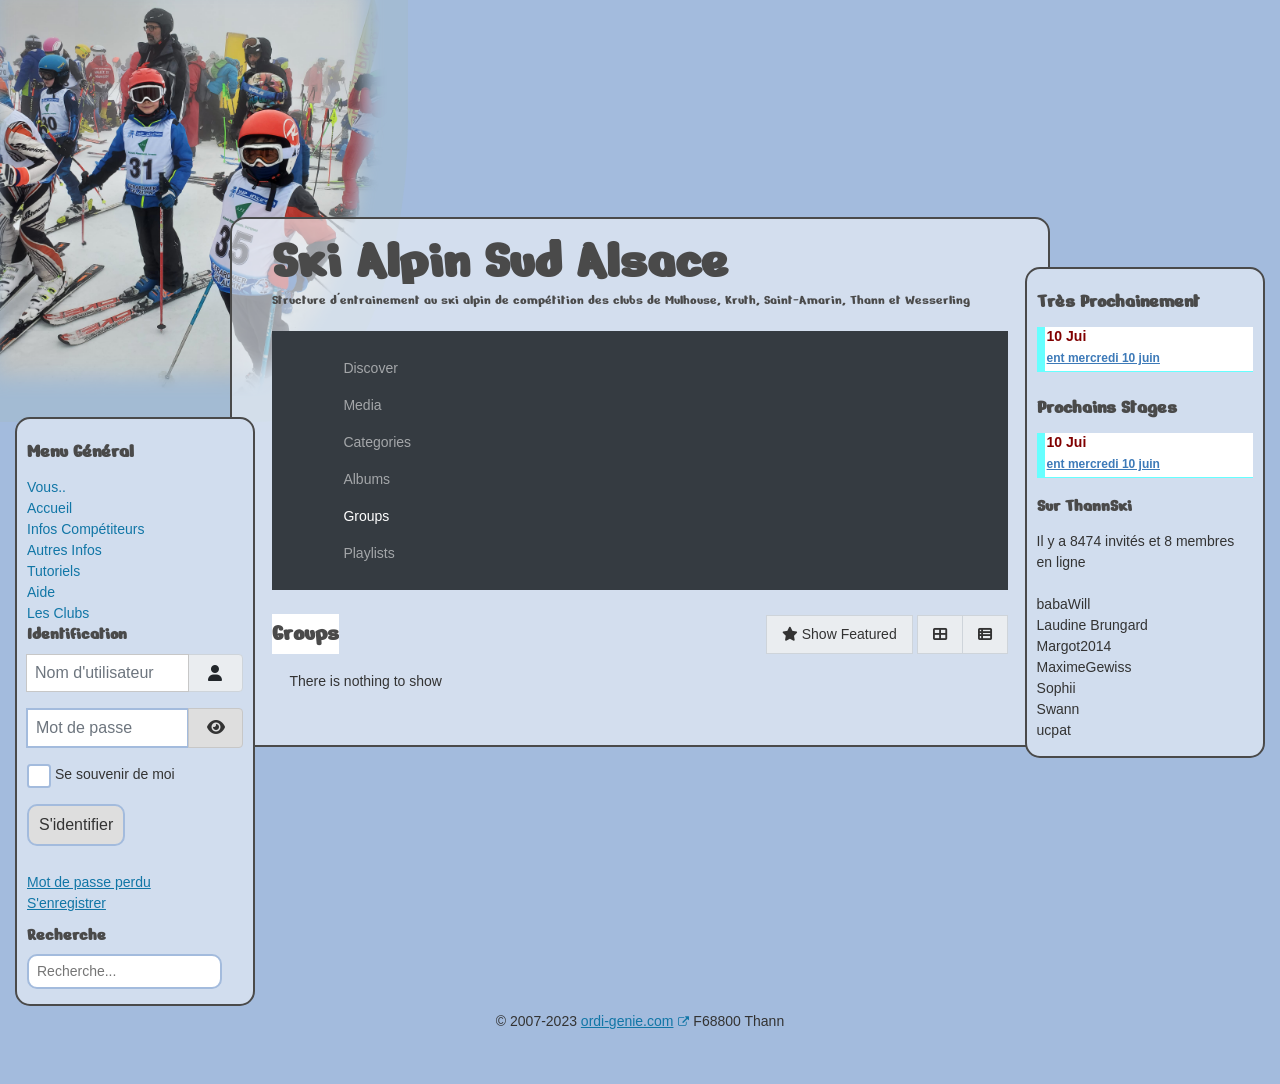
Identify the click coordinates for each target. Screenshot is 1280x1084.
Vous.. (46, 487)
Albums (366, 479)
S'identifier (76, 824)
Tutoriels (53, 571)
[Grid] (940, 634)
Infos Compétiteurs (86, 529)
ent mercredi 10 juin (1103, 358)
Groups (366, 516)
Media (362, 405)
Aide (41, 592)
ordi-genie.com (635, 1021)
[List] (985, 634)
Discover (370, 368)
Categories (377, 442)
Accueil (49, 508)
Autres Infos (64, 550)
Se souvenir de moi (111, 776)
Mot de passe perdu (89, 882)
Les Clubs (58, 613)
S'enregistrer (66, 903)
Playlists (368, 553)
